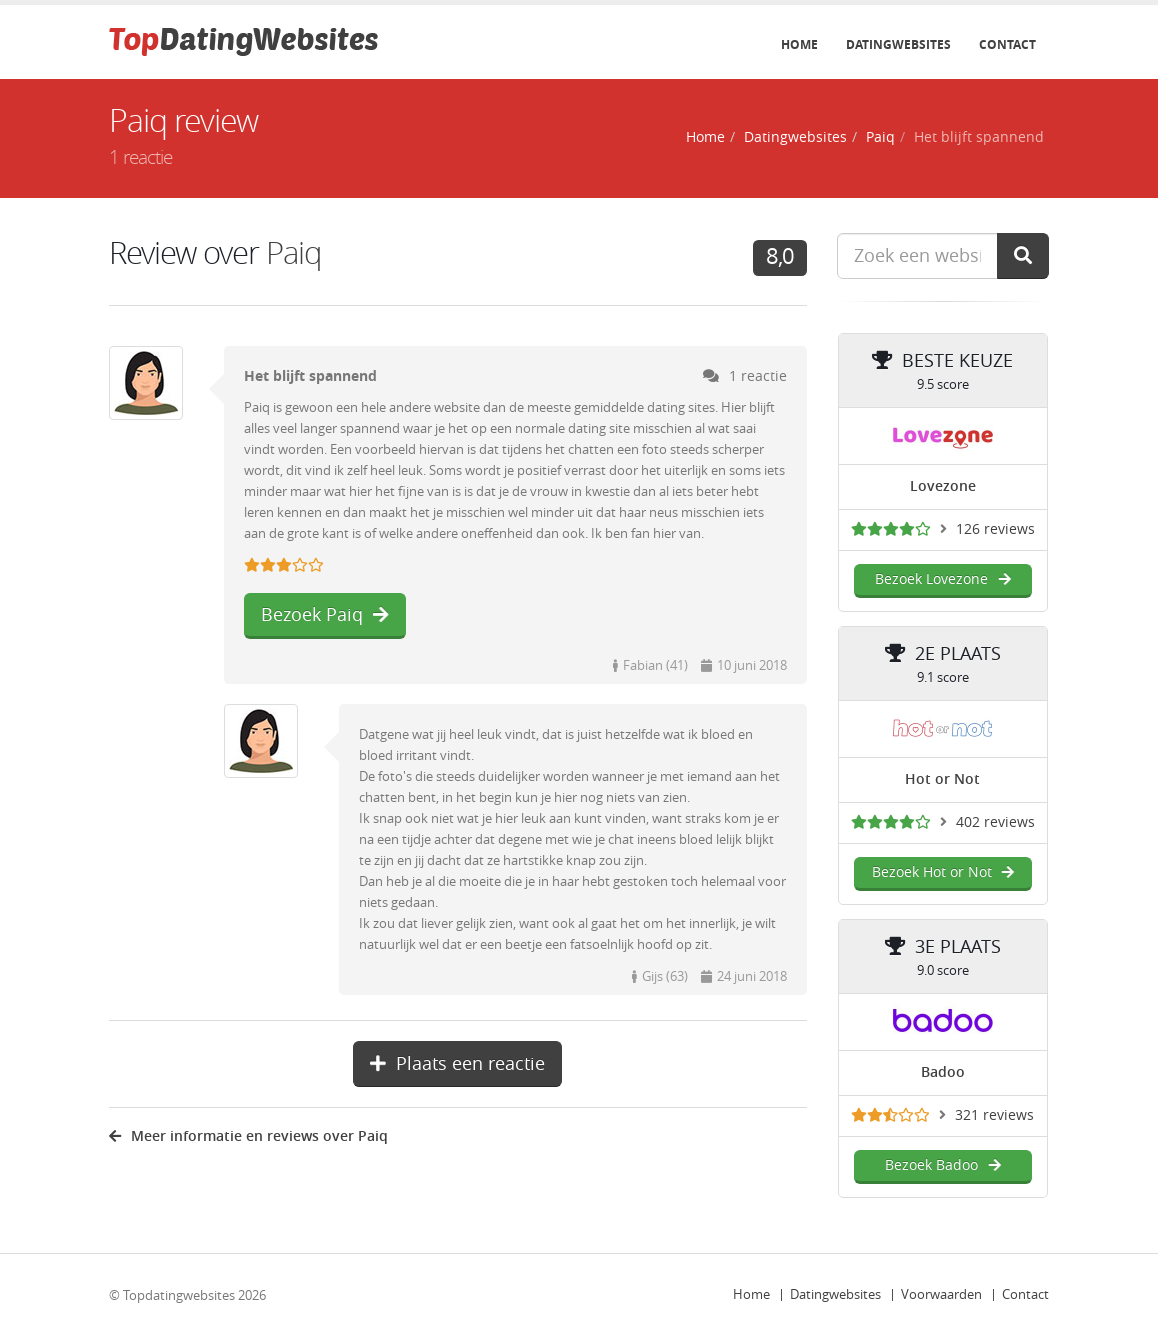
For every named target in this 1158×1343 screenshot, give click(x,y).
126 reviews (995, 529)
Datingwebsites (898, 45)
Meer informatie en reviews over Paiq (248, 1136)
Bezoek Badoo (942, 1165)
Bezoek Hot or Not (943, 872)
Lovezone (943, 486)
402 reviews (995, 822)
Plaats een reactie (457, 1064)
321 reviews (994, 1115)
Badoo (943, 1072)
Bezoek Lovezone (942, 579)
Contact (1007, 45)
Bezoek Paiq (325, 615)
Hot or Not (942, 779)
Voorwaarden (941, 1294)
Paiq (880, 137)
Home (799, 45)
